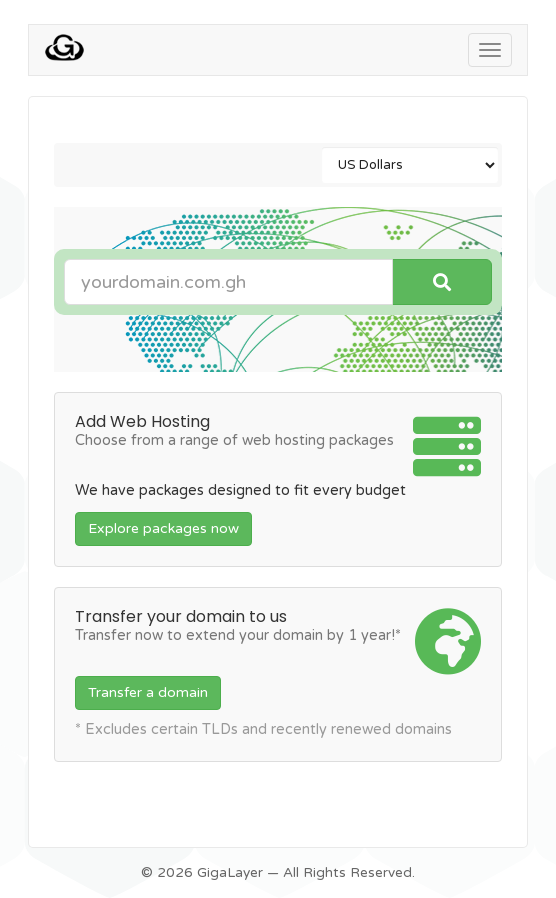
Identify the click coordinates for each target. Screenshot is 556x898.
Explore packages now (163, 528)
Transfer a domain (148, 692)
